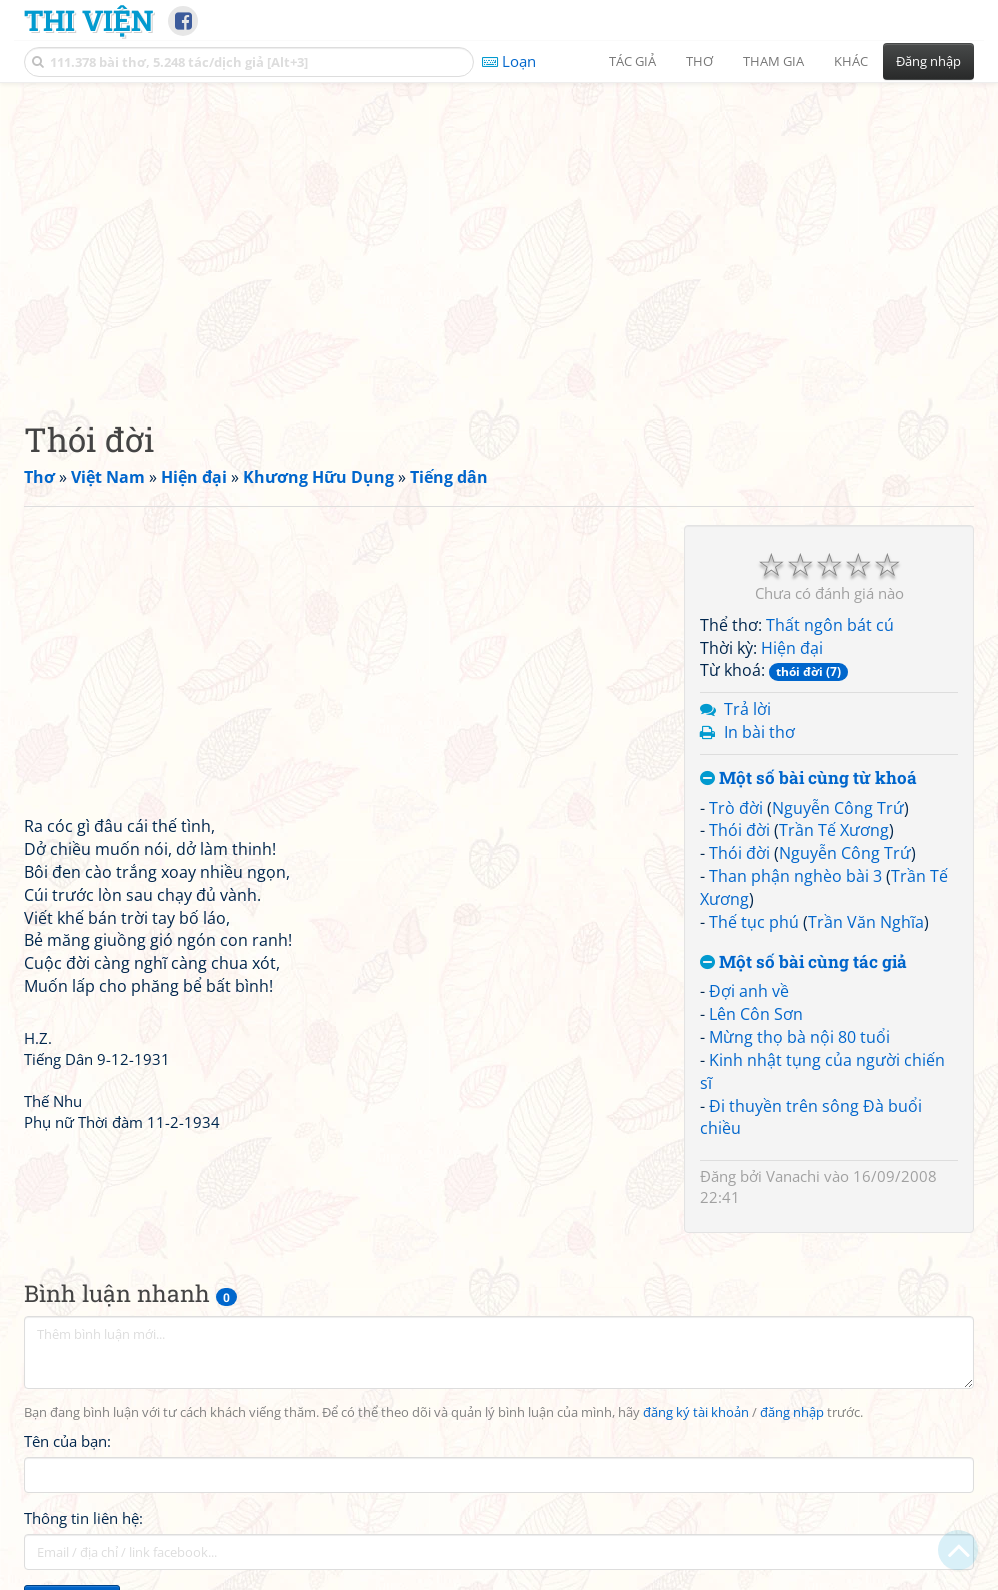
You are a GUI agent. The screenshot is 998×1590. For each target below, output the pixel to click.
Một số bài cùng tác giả (803, 962)
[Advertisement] (499, 235)
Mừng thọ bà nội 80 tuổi (799, 1037)
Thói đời (739, 830)
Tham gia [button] (773, 61)
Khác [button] (851, 61)
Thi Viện (88, 20)
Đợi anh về (749, 991)
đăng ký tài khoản (696, 1412)
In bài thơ (759, 732)
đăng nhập (792, 1412)
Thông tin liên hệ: (83, 1518)
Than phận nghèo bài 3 (795, 876)
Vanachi (793, 1176)
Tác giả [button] (632, 61)
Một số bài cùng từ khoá (808, 778)
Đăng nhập (928, 61)
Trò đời (736, 808)
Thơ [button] (699, 61)
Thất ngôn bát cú (830, 625)
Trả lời (747, 709)
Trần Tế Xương (834, 830)
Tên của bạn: (67, 1441)
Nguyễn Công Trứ (838, 808)
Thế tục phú (754, 922)
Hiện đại (792, 648)
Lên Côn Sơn (756, 1014)
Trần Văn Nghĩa (866, 922)
